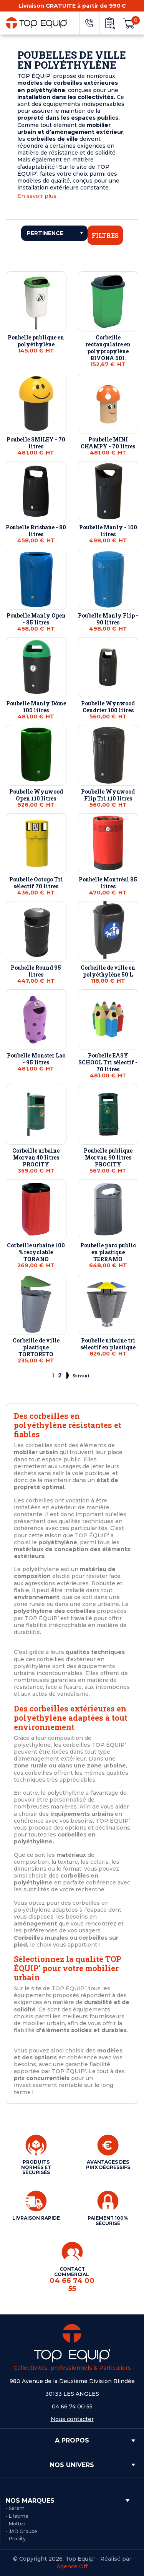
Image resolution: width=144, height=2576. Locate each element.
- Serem (15, 2508)
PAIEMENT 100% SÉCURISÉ (108, 2220)
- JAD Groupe (21, 2531)
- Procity (16, 2538)
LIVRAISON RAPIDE (36, 2218)
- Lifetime (17, 2516)
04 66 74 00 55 (72, 2406)
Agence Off (72, 2566)
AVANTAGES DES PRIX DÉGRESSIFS (108, 2164)
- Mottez (16, 2524)
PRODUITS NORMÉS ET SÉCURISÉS (36, 2167)
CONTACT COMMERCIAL (72, 2279)
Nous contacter (72, 2419)
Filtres (105, 235)
